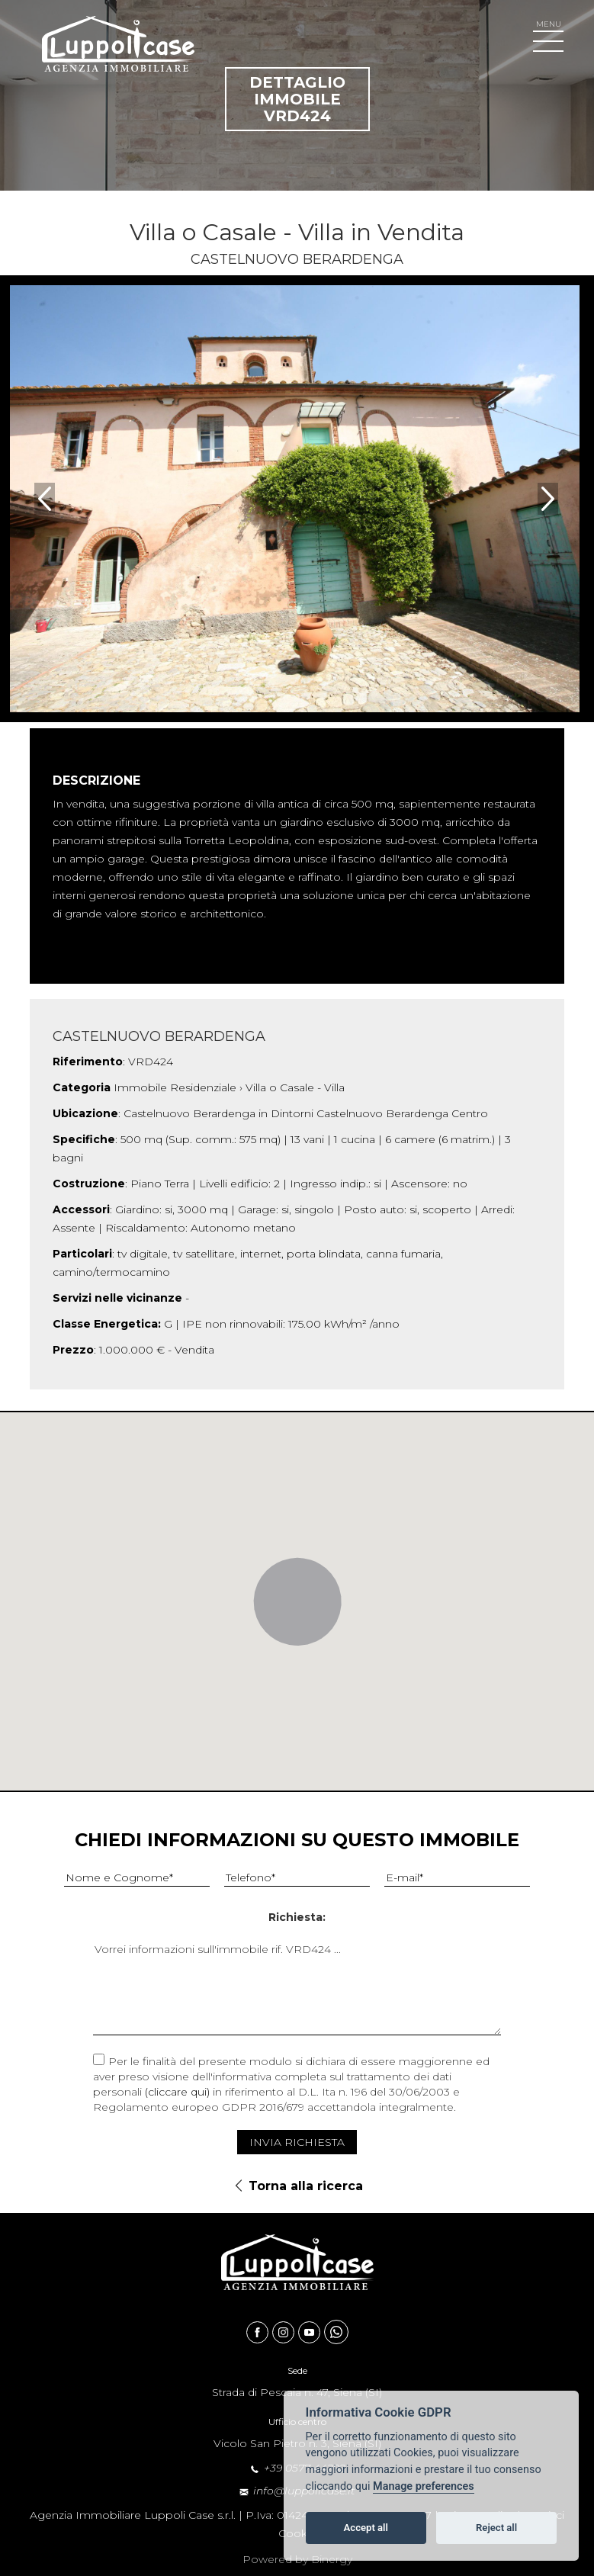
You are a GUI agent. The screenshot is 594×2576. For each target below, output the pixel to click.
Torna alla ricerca (306, 2186)
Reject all (496, 2527)
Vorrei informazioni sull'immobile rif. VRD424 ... (296, 1987)
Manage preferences (423, 2486)
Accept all (366, 2527)
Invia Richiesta (297, 2142)
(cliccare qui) (177, 2092)
